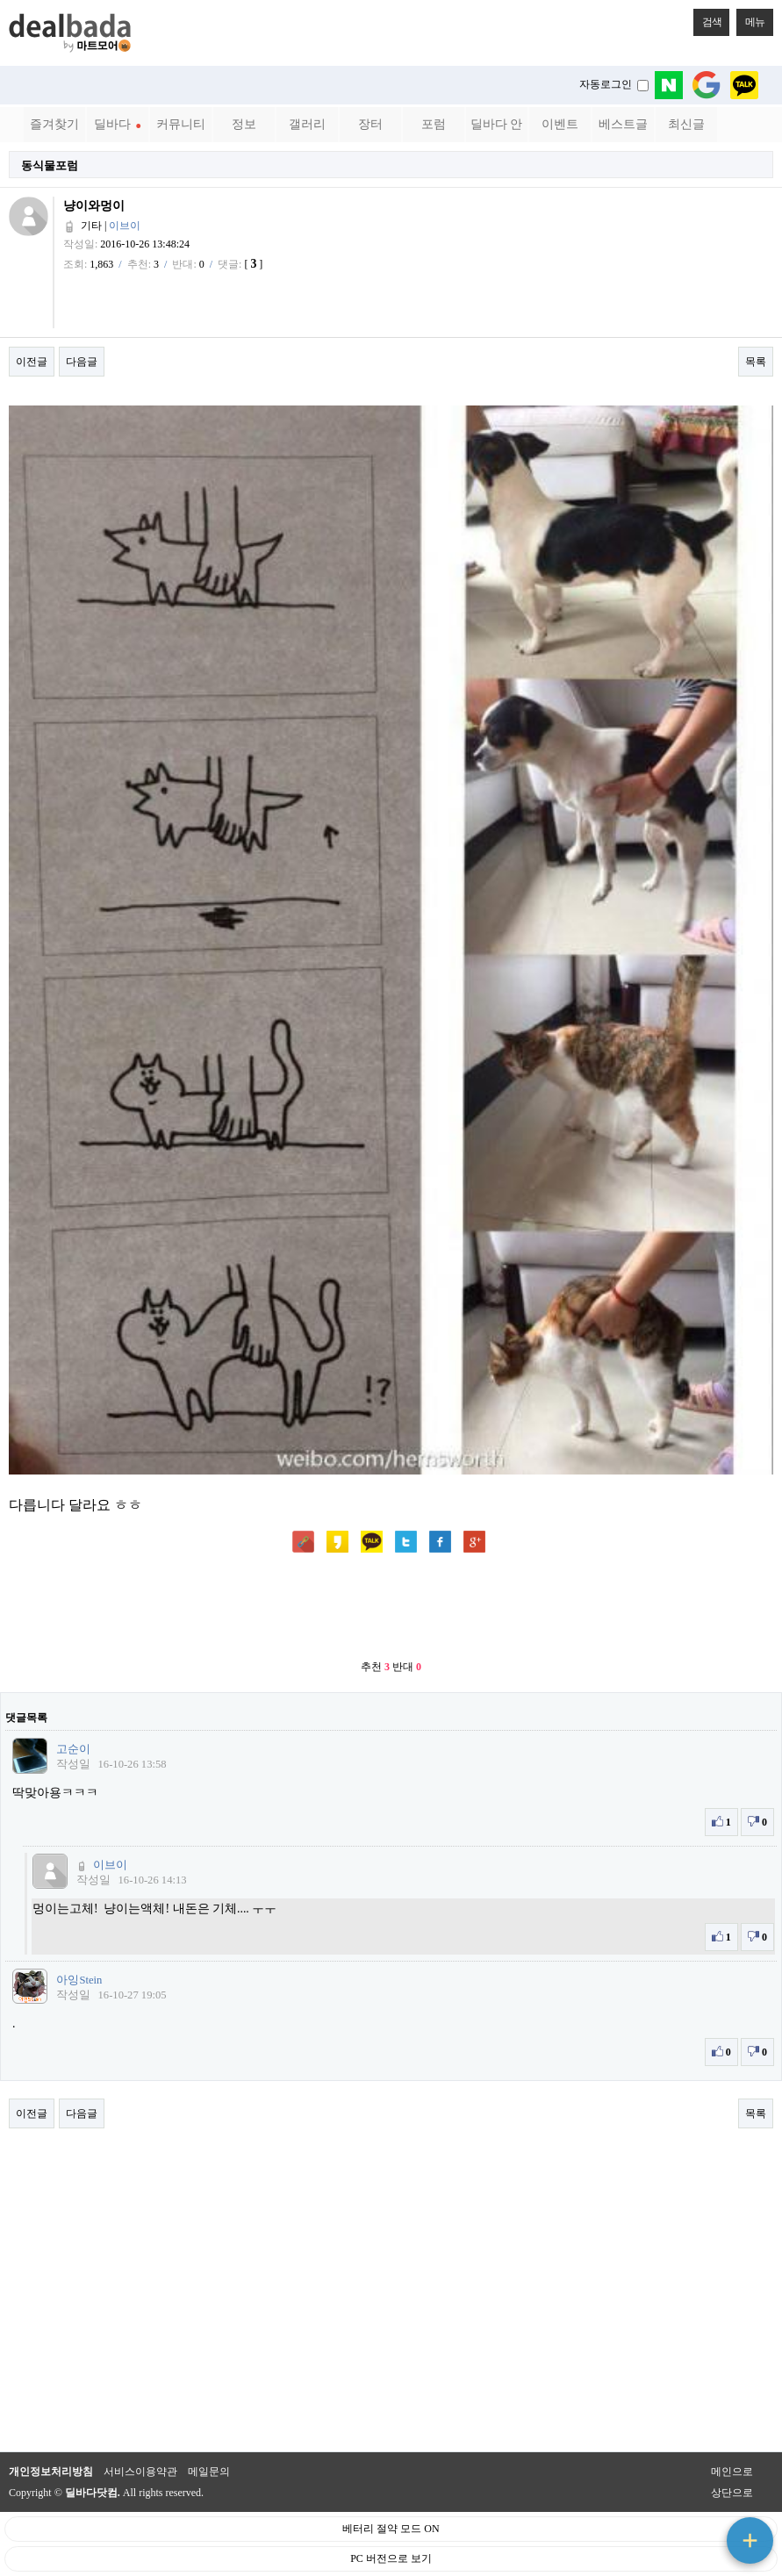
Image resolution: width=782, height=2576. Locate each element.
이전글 (31, 361)
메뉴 (750, 18)
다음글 (81, 361)
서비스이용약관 (140, 2471)
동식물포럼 (49, 165)
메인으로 (732, 2471)
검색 (707, 18)
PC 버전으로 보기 (391, 2558)
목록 (755, 361)
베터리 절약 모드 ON (390, 2528)
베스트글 (623, 124)
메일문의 (209, 2471)
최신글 (686, 124)
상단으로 (732, 2492)
